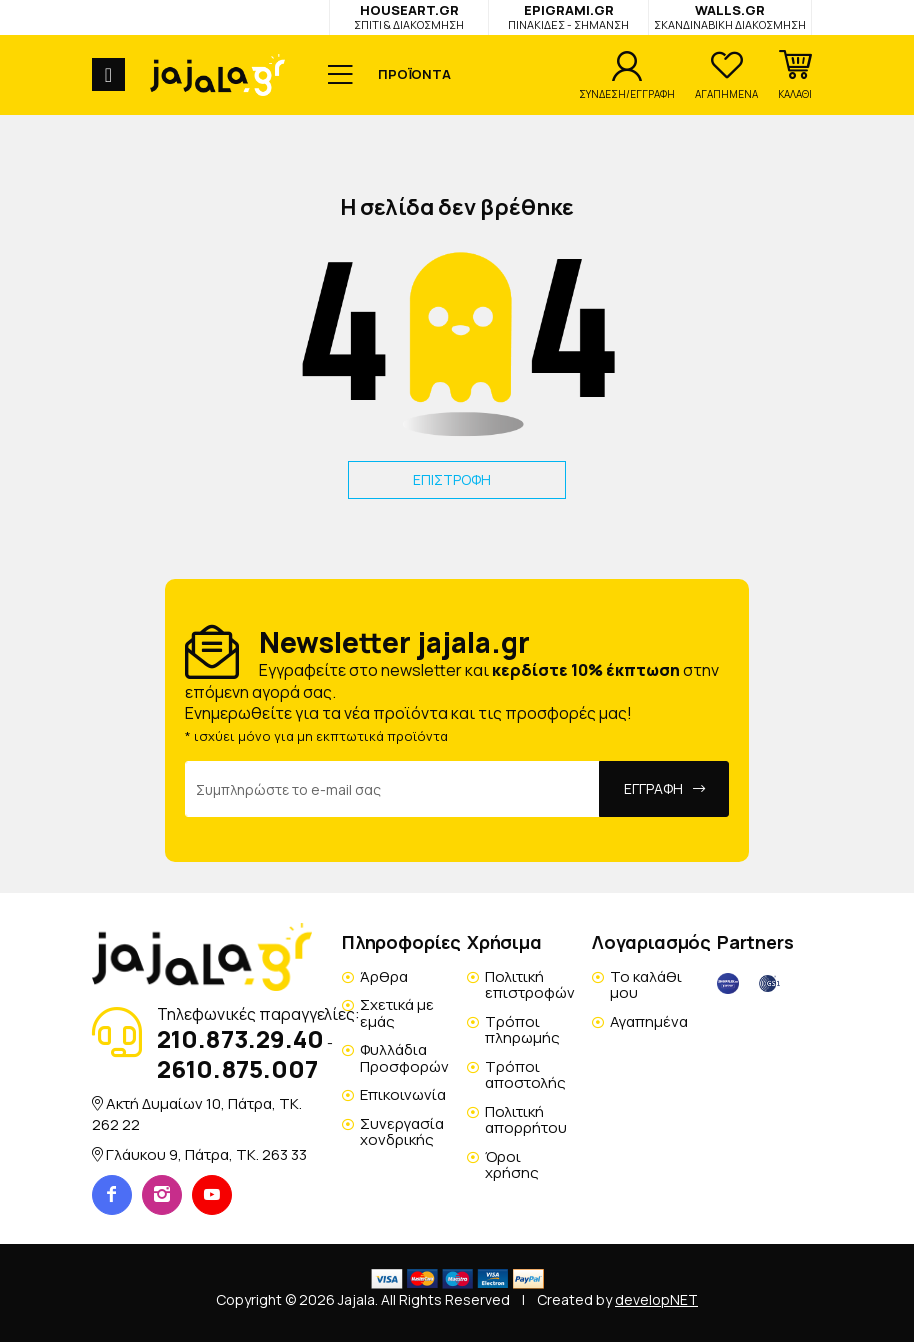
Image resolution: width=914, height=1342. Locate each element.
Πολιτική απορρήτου (526, 1120)
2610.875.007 (237, 1068)
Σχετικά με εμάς (397, 1013)
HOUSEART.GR (409, 16)
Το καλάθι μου (646, 985)
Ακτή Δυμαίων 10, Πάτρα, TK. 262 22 (197, 1113)
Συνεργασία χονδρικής (402, 1132)
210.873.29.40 (240, 1038)
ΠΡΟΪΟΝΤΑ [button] (414, 74)
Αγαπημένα (649, 1021)
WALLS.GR (730, 16)
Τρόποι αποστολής (525, 1075)
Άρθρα (384, 976)
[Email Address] (392, 789)
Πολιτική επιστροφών (530, 985)
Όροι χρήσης (512, 1165)
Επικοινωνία (403, 1094)
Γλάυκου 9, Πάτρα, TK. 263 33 (206, 1154)
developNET (656, 1299)
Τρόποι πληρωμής (522, 1030)
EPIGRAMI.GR (568, 16)
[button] (795, 75)
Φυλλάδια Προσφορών (404, 1058)
